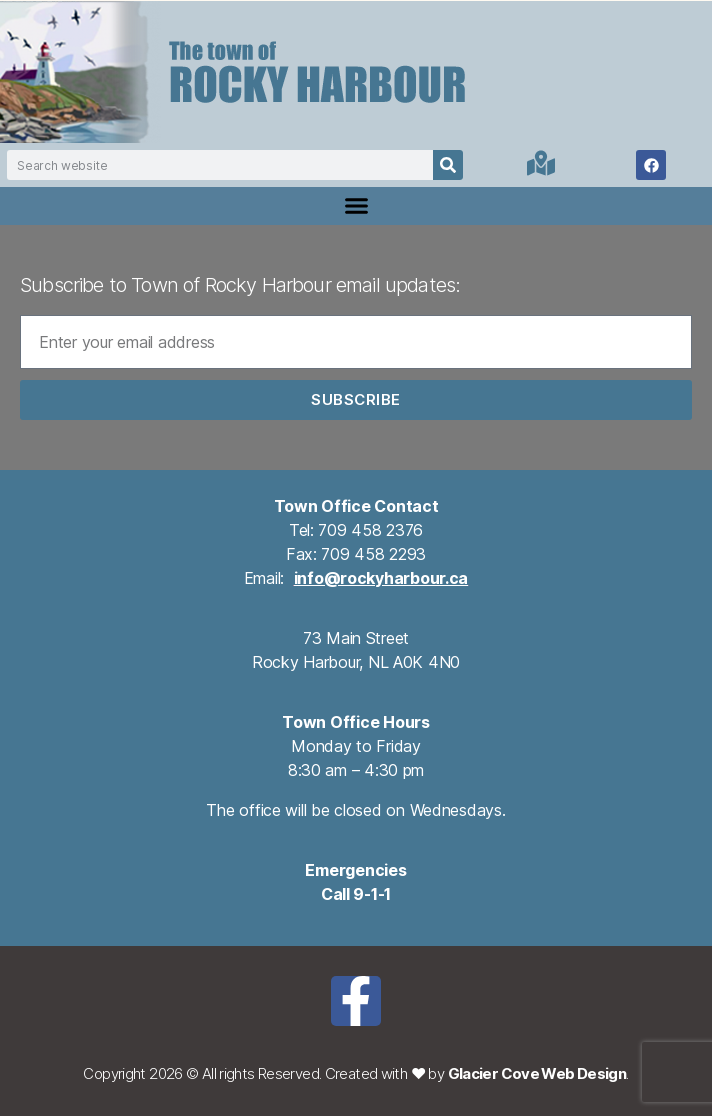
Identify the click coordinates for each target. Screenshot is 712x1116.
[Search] (448, 165)
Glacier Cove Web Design (537, 1073)
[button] (356, 206)
